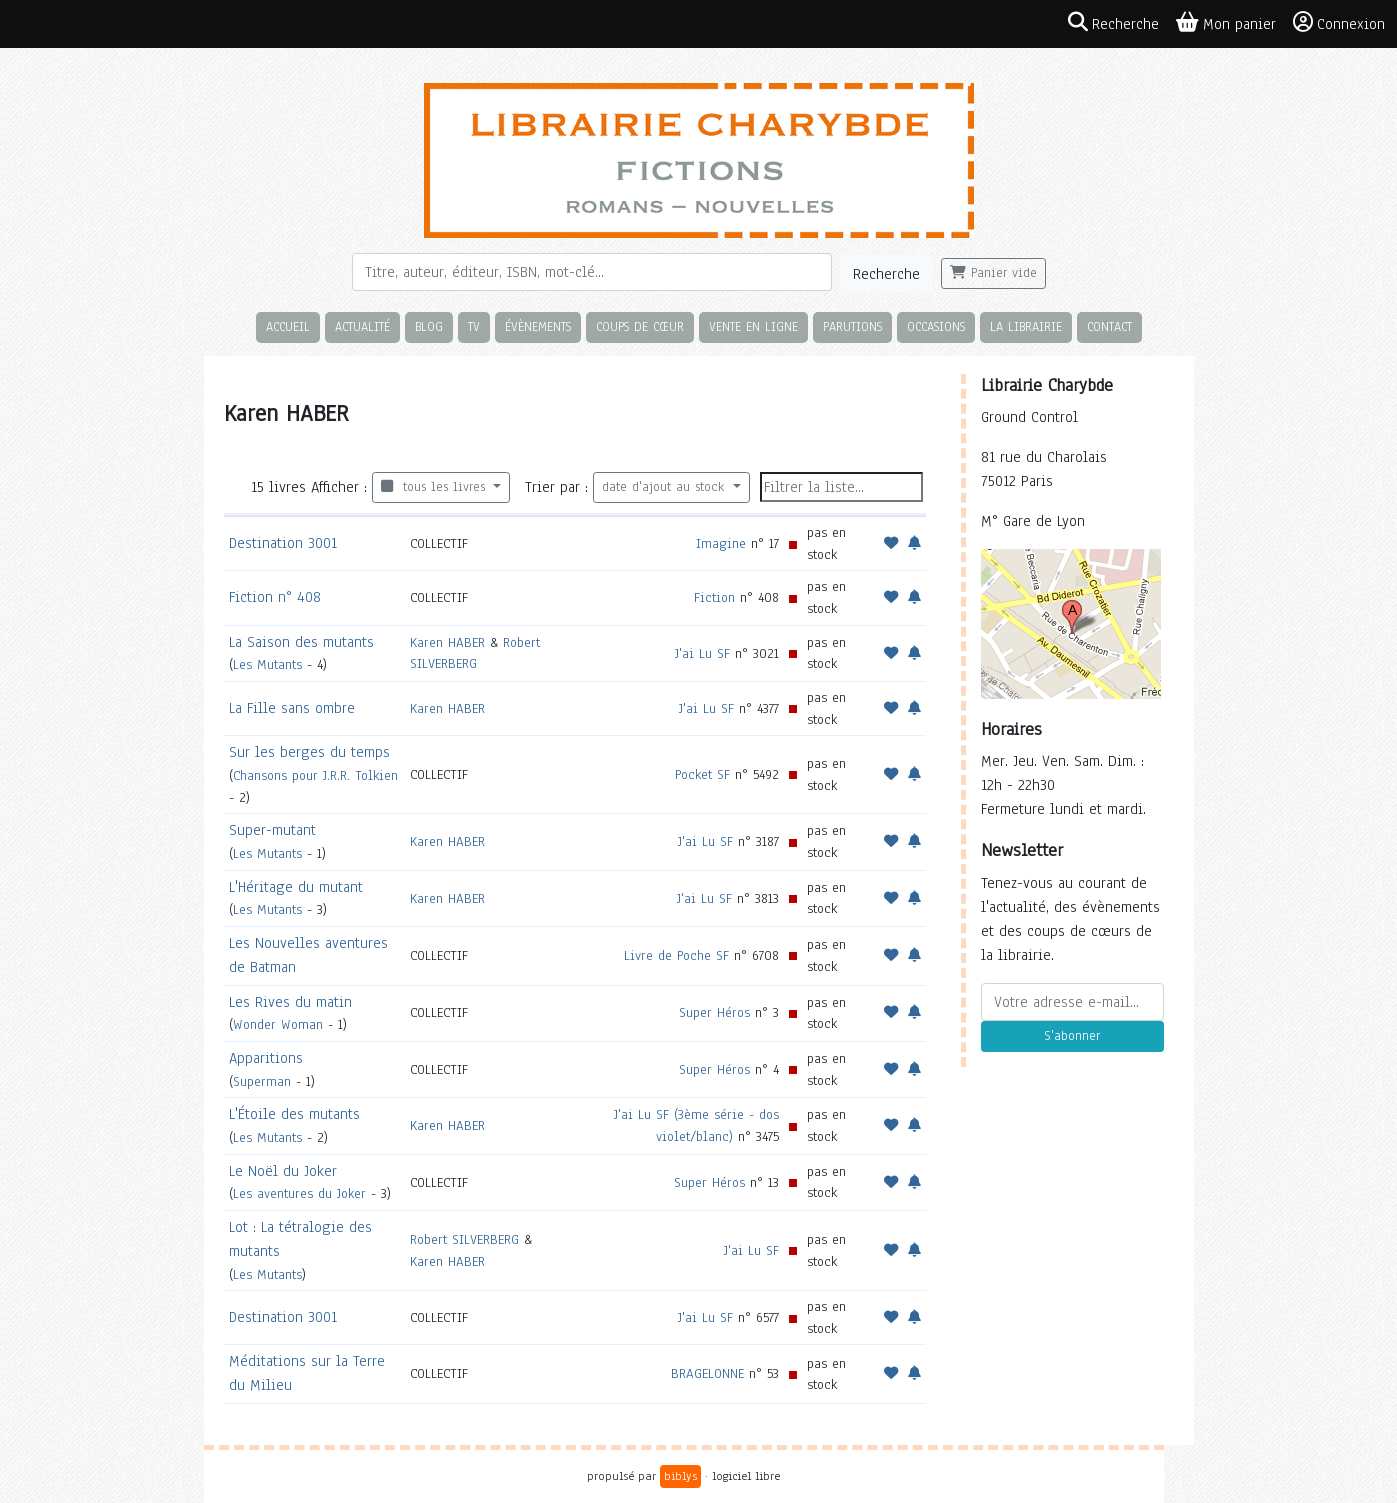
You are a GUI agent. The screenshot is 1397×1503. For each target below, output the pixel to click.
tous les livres (435, 487)
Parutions (852, 326)
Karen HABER (447, 642)
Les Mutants (267, 664)
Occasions (936, 326)
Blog (429, 326)
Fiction (714, 597)
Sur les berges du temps (309, 752)
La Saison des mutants (301, 642)
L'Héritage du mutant (296, 887)
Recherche (886, 274)
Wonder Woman (278, 1024)
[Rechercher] (592, 272)
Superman (262, 1081)
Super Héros (714, 1012)
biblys (680, 1476)
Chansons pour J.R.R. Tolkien (315, 775)
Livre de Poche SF (676, 955)
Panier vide (993, 273)
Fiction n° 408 (275, 597)
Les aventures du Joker (299, 1193)
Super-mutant (272, 830)
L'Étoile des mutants (294, 1114)
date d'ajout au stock (665, 487)
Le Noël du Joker (283, 1171)
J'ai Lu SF (702, 653)
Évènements (538, 326)
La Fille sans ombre (292, 708)
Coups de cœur (640, 326)
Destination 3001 (283, 543)
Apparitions (266, 1058)
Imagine (721, 543)
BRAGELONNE (707, 1373)
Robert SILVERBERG (464, 1239)
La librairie (1026, 326)
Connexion (1339, 23)
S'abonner (1072, 1036)
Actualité (362, 326)
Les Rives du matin (290, 1002)
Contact (1109, 326)
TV (474, 326)
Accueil (288, 326)
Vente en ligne (753, 326)
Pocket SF (702, 774)
